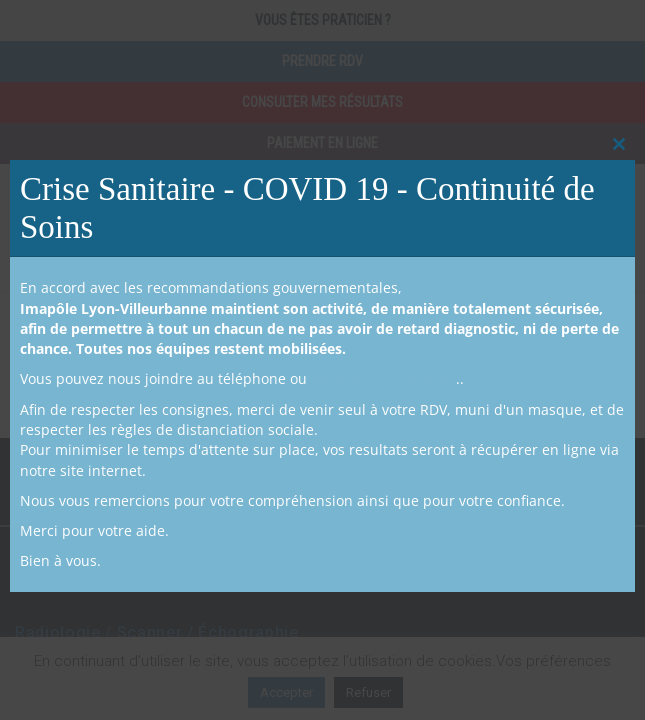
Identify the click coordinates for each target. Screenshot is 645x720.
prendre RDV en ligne (383, 378)
